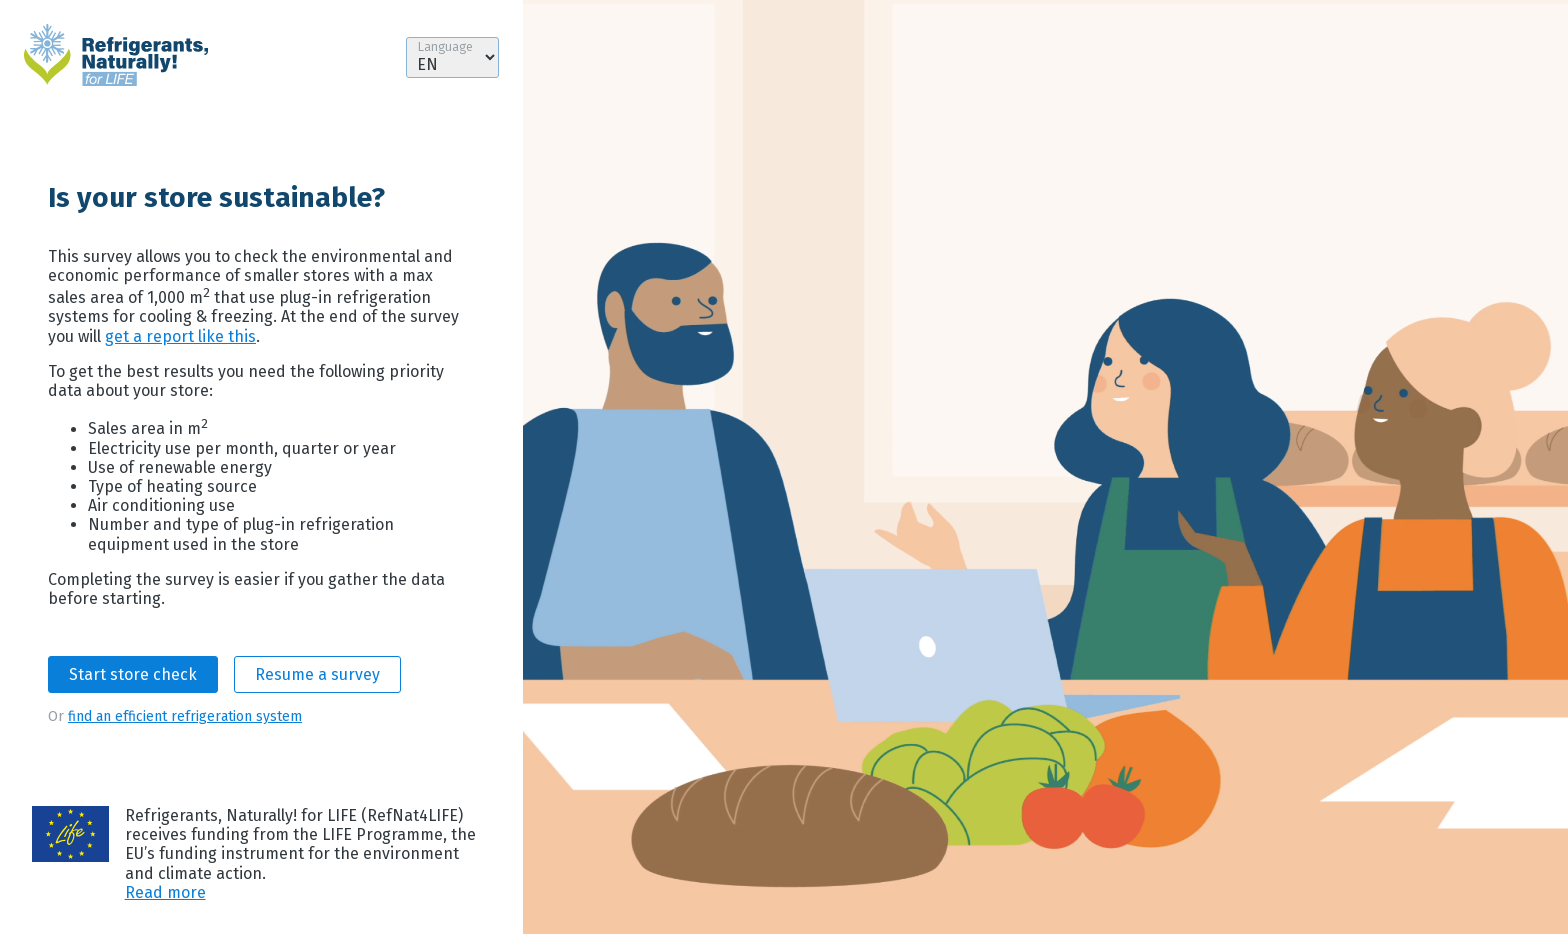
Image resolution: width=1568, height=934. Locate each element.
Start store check (133, 674)
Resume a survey (317, 674)
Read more (165, 892)
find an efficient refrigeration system (185, 716)
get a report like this (180, 336)
